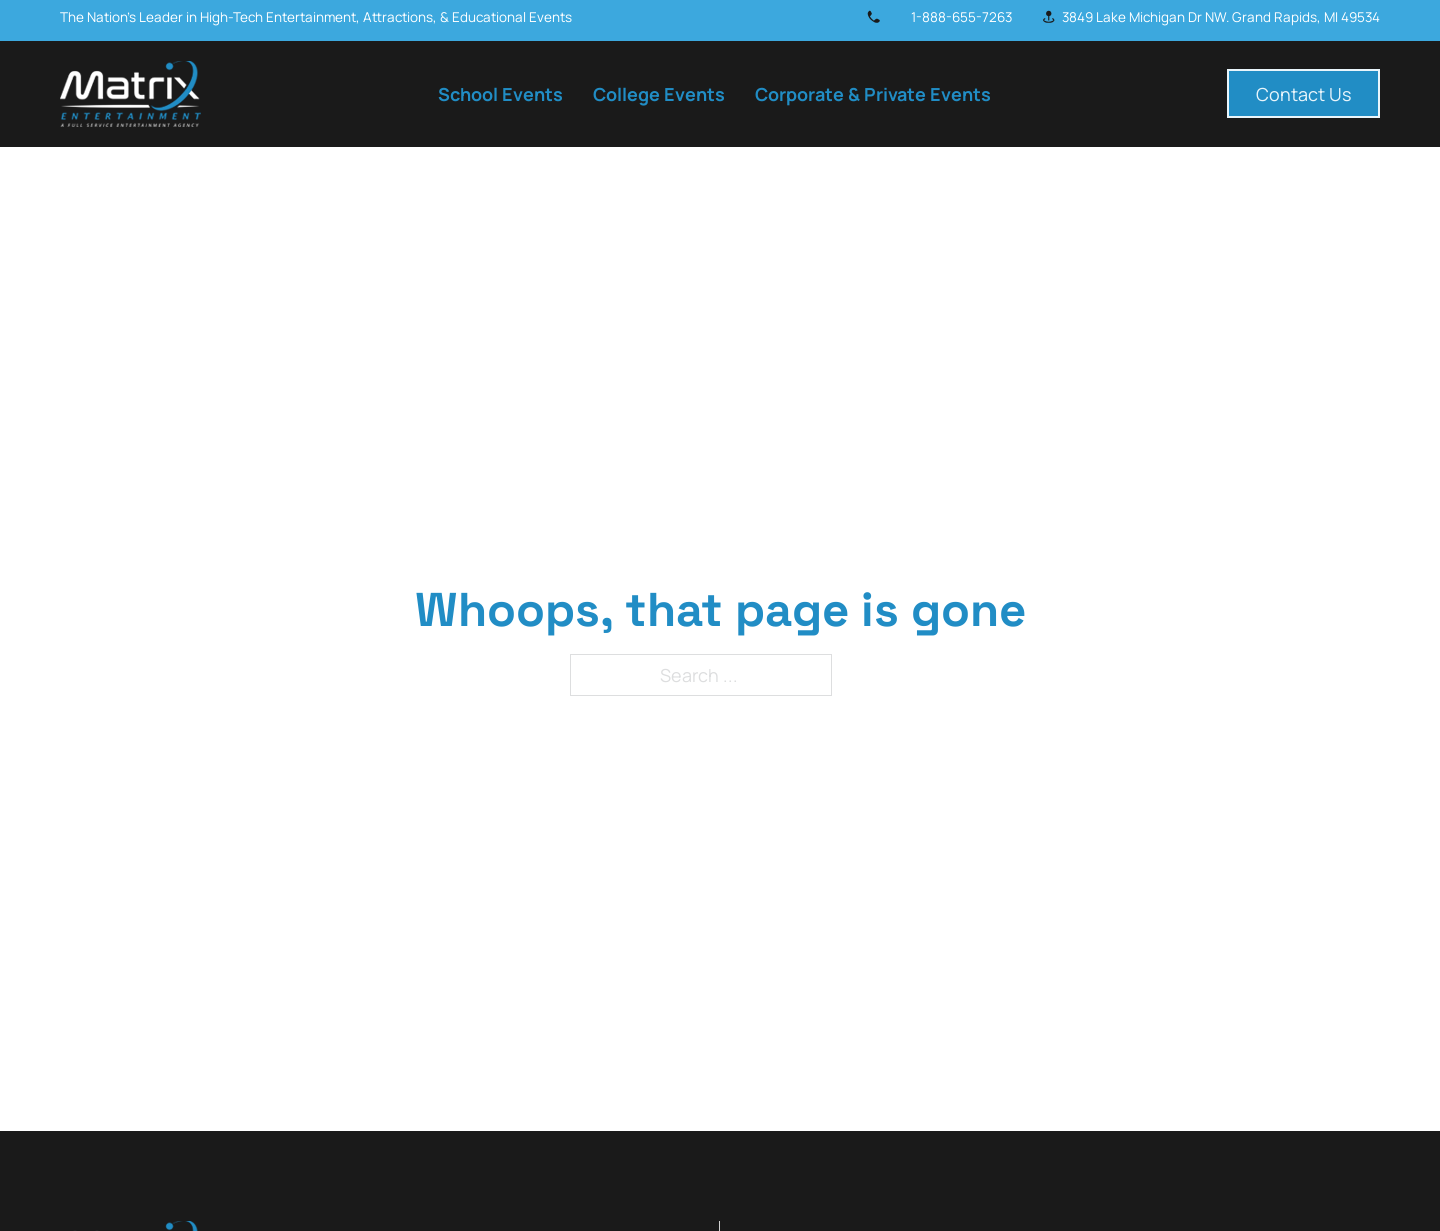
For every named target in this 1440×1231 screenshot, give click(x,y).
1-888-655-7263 (961, 17)
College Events (659, 94)
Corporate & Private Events (873, 94)
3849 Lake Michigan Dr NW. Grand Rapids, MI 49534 (1221, 17)
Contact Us (1303, 94)
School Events (500, 94)
